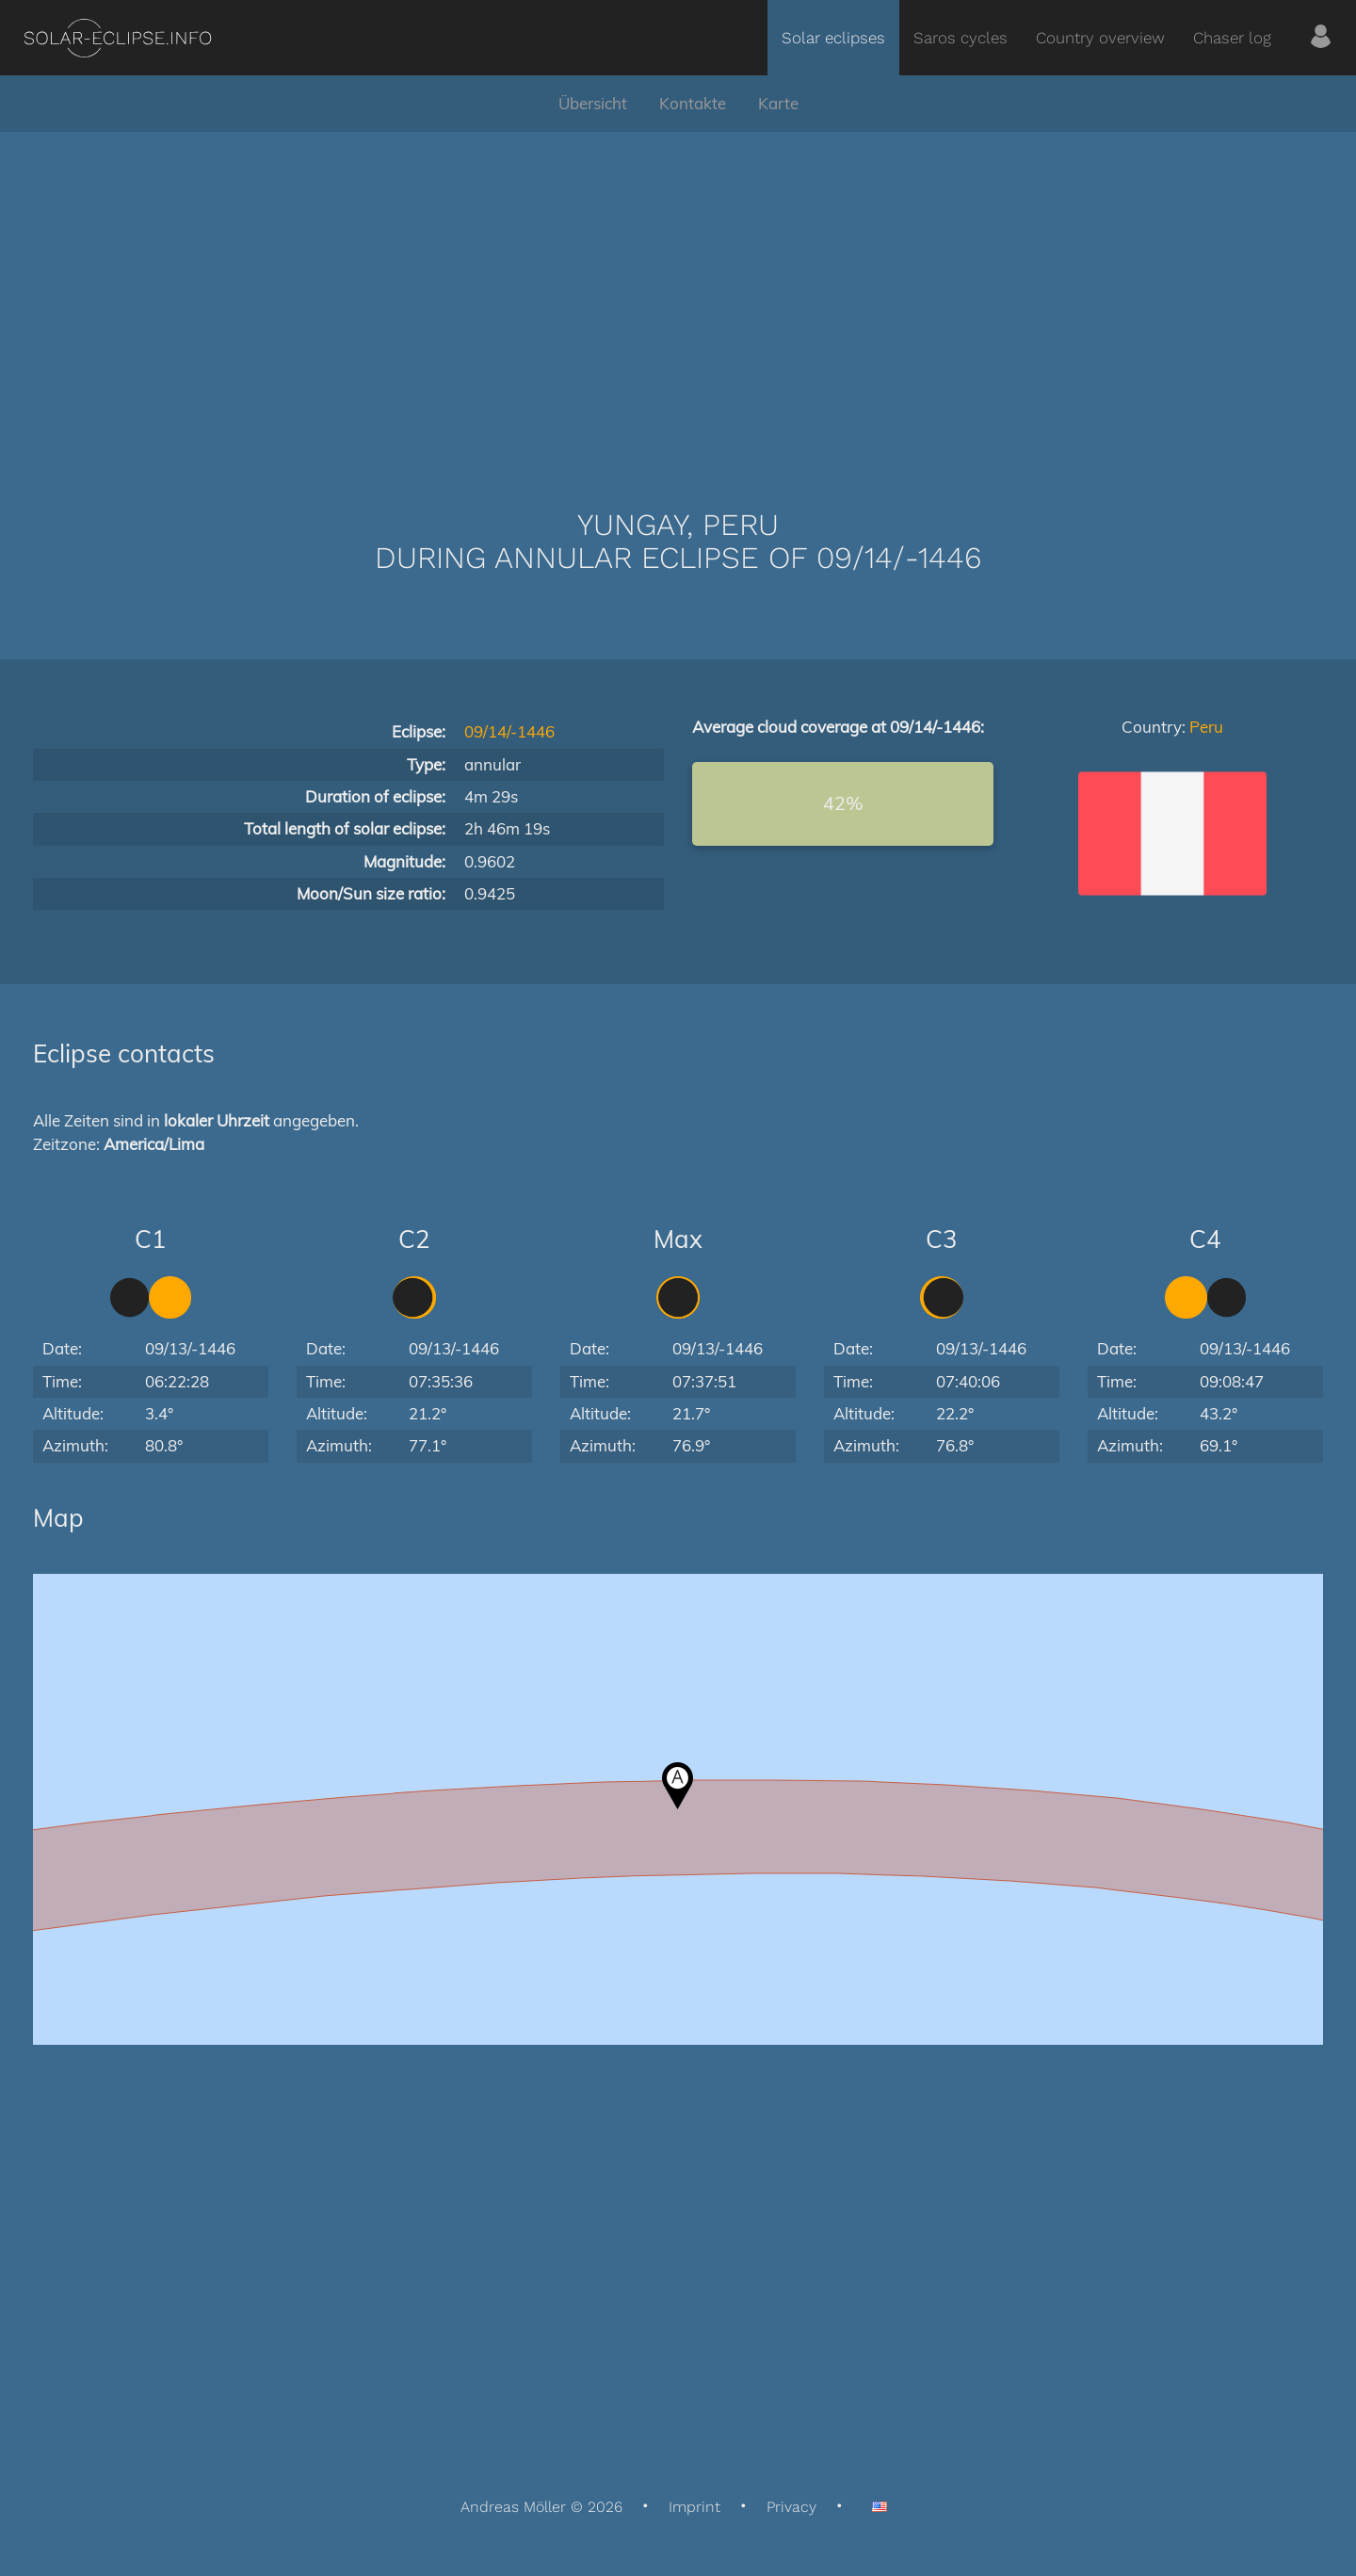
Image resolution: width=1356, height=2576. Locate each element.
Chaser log (1232, 37)
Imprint (694, 2507)
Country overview (1100, 37)
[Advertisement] (678, 292)
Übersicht (592, 103)
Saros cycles (960, 37)
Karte (778, 103)
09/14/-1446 (509, 731)
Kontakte (692, 103)
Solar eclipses (833, 37)
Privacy (791, 2507)
